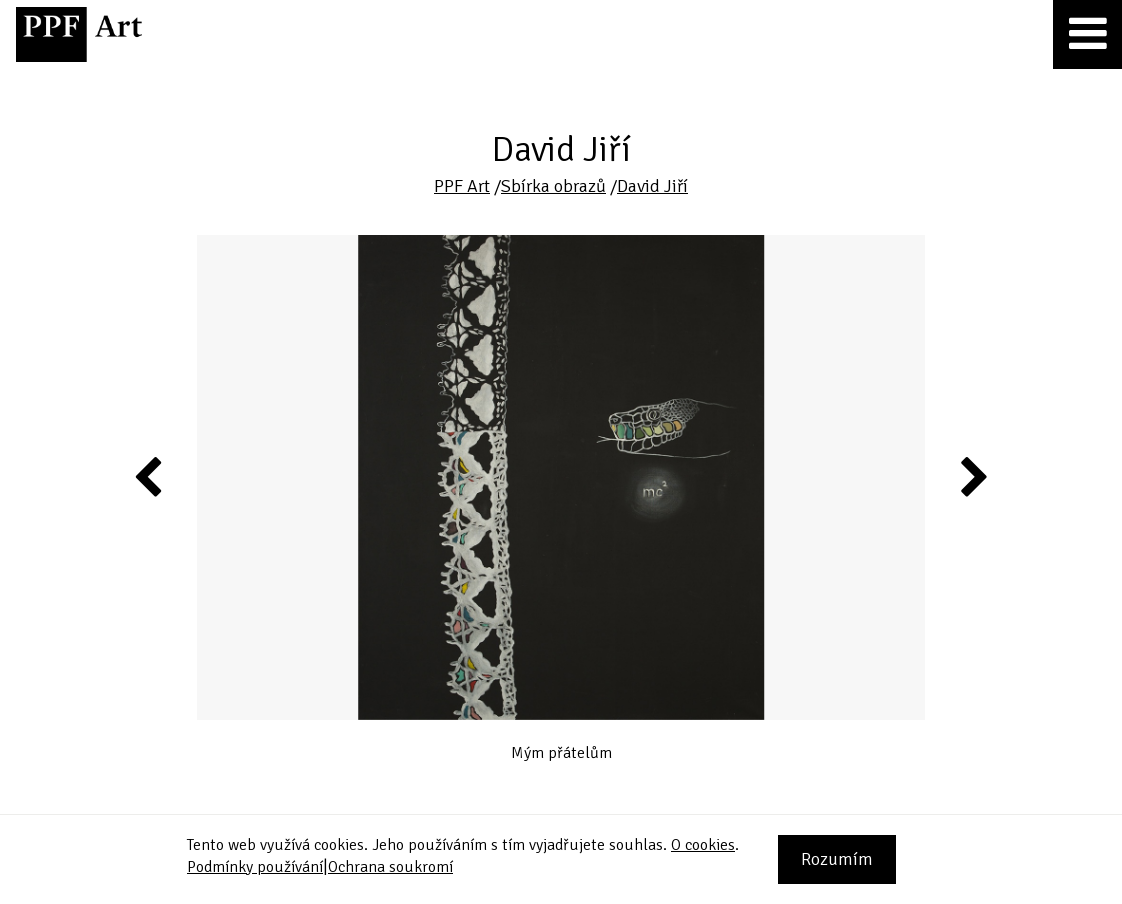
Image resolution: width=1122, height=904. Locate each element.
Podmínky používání (255, 867)
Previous (149, 476)
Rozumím (837, 859)
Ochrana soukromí (390, 867)
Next (972, 476)
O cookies (703, 845)
